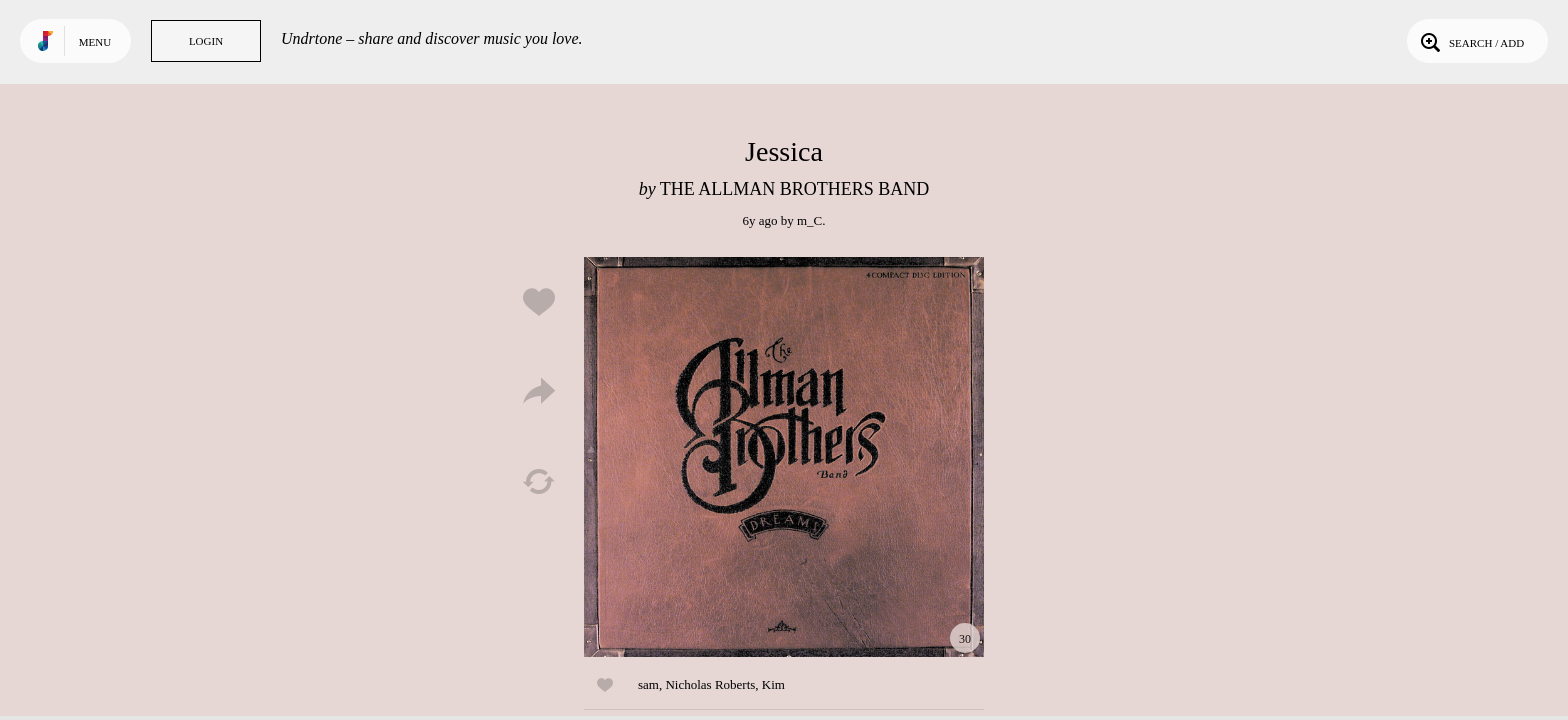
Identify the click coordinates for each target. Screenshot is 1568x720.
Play (784, 457)
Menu (95, 42)
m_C (809, 220)
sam (648, 684)
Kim (773, 684)
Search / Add (1470, 41)
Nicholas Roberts (710, 684)
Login (206, 41)
